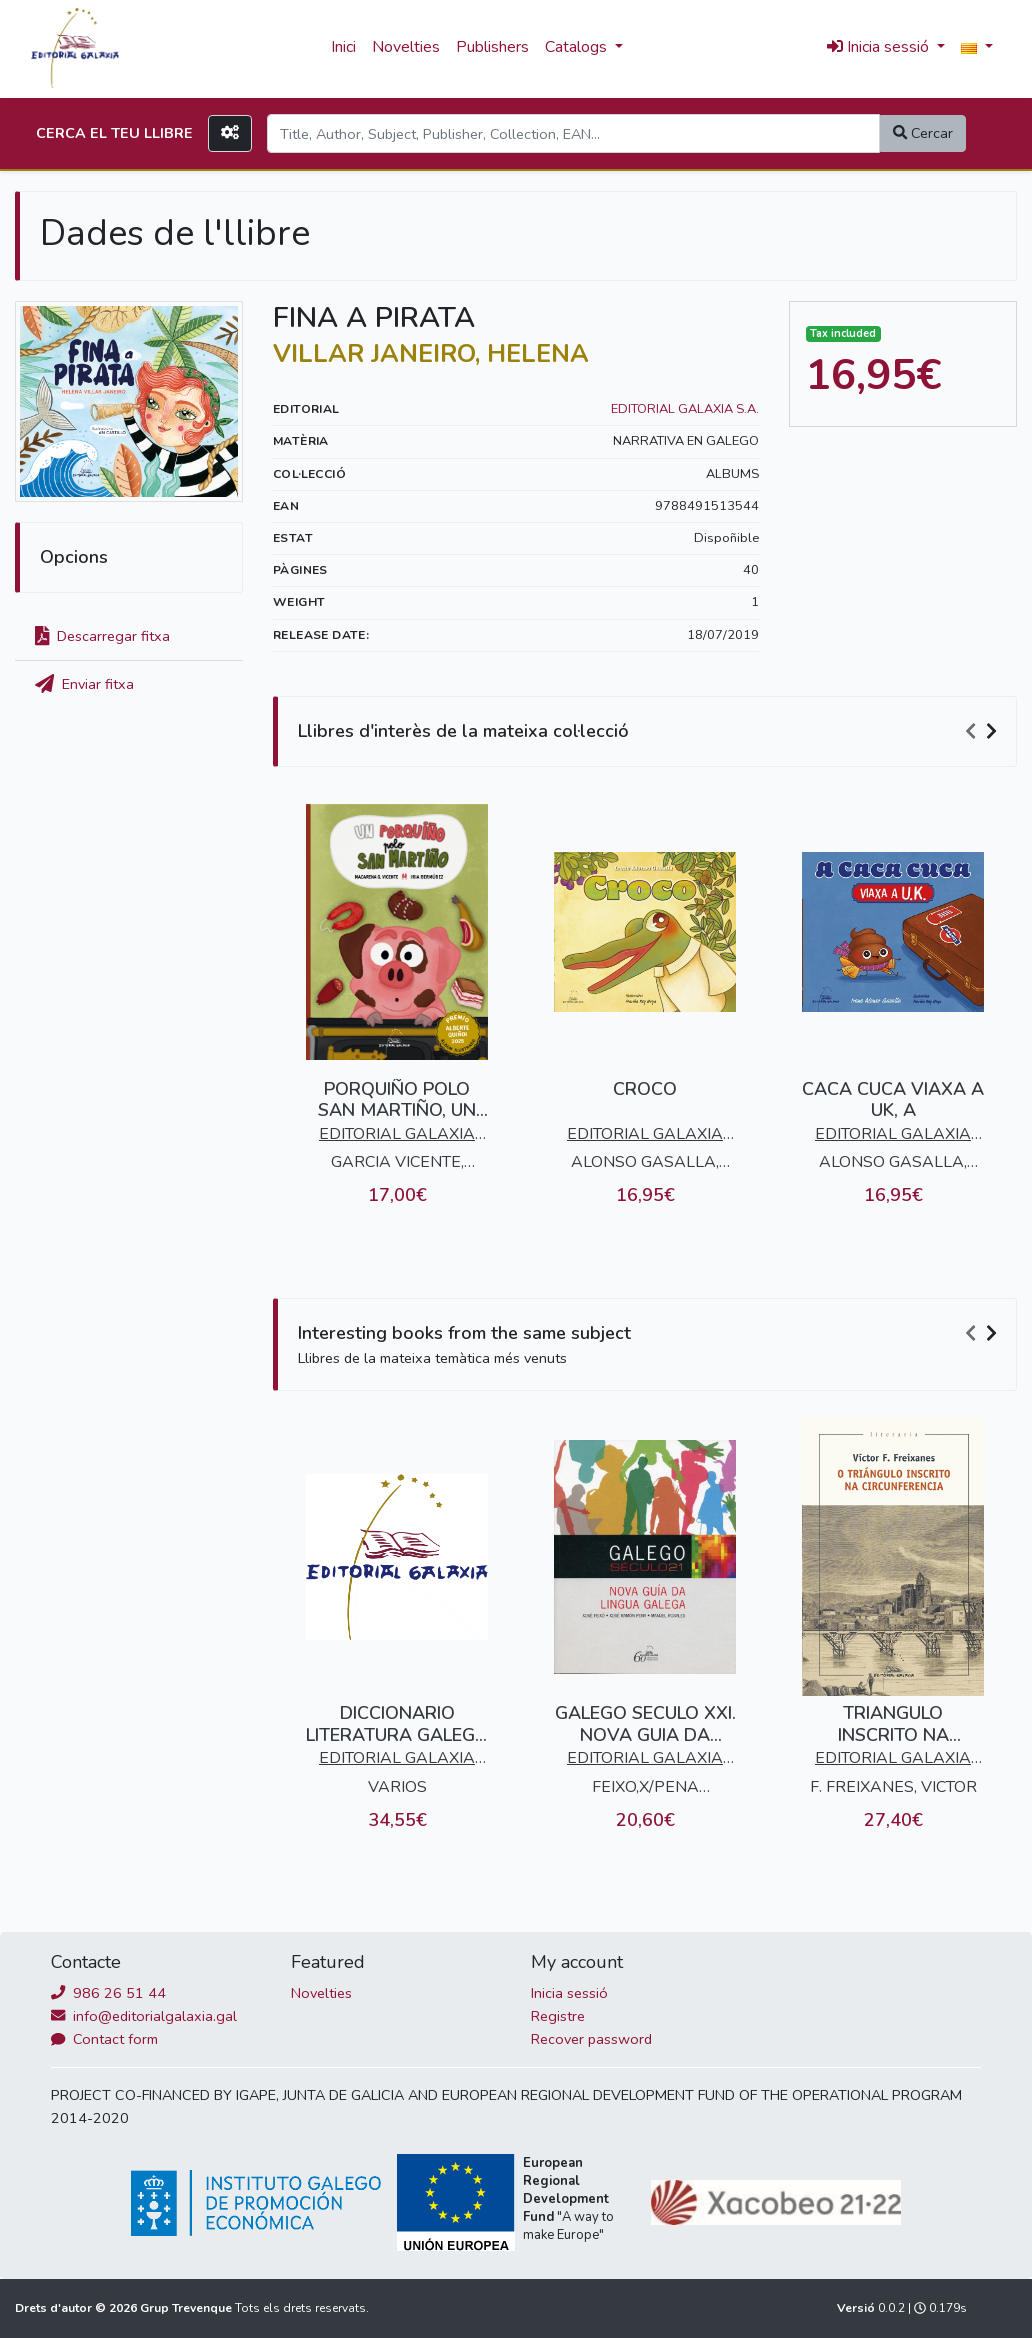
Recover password (591, 2039)
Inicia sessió (569, 1993)
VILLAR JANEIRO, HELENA (431, 354)
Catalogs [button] (578, 47)
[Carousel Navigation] (984, 732)
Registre (558, 2016)
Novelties (406, 47)
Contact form (104, 2039)
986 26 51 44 (108, 1993)
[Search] (573, 133)
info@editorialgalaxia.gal (144, 2016)
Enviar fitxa (84, 684)
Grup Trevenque (187, 2308)
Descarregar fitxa (102, 636)
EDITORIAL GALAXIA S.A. (685, 409)
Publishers (492, 47)
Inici (343, 47)
